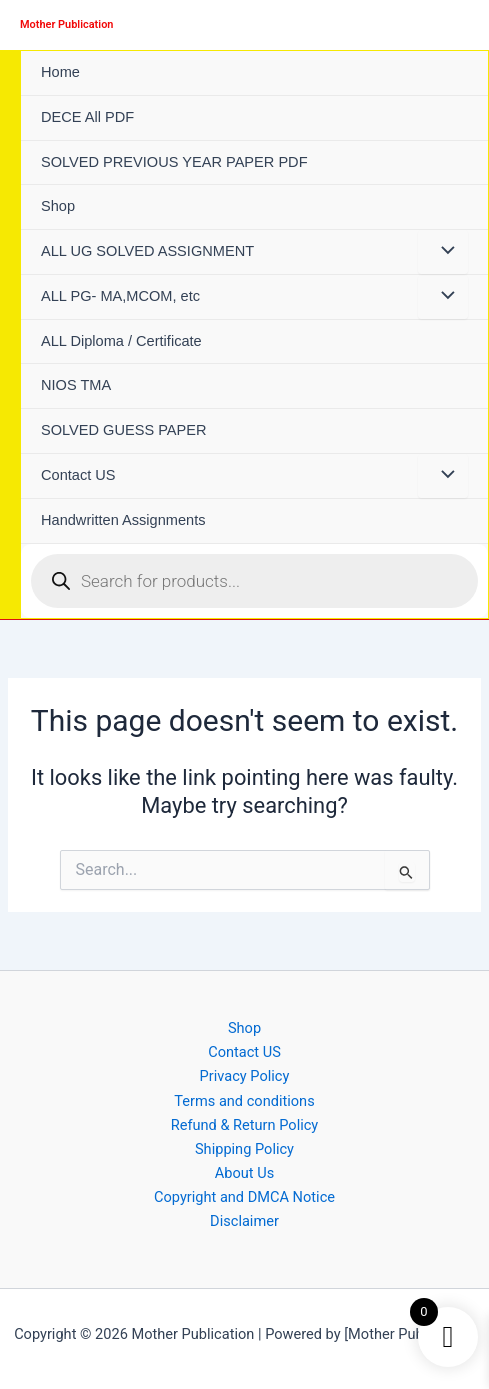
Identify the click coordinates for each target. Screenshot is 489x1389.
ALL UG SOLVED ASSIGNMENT (147, 251)
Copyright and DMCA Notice (244, 1197)
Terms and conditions (244, 1101)
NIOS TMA (76, 385)
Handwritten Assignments (123, 520)
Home (60, 72)
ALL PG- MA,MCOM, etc (120, 296)
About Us (244, 1173)
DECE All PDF (87, 117)
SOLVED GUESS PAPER (124, 430)
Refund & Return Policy (245, 1125)
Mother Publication (66, 24)
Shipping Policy (244, 1149)
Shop (58, 206)
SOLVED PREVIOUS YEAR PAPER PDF (174, 162)
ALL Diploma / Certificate (121, 341)
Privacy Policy (245, 1076)
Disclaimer (244, 1221)
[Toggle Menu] (443, 252)
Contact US (78, 475)
